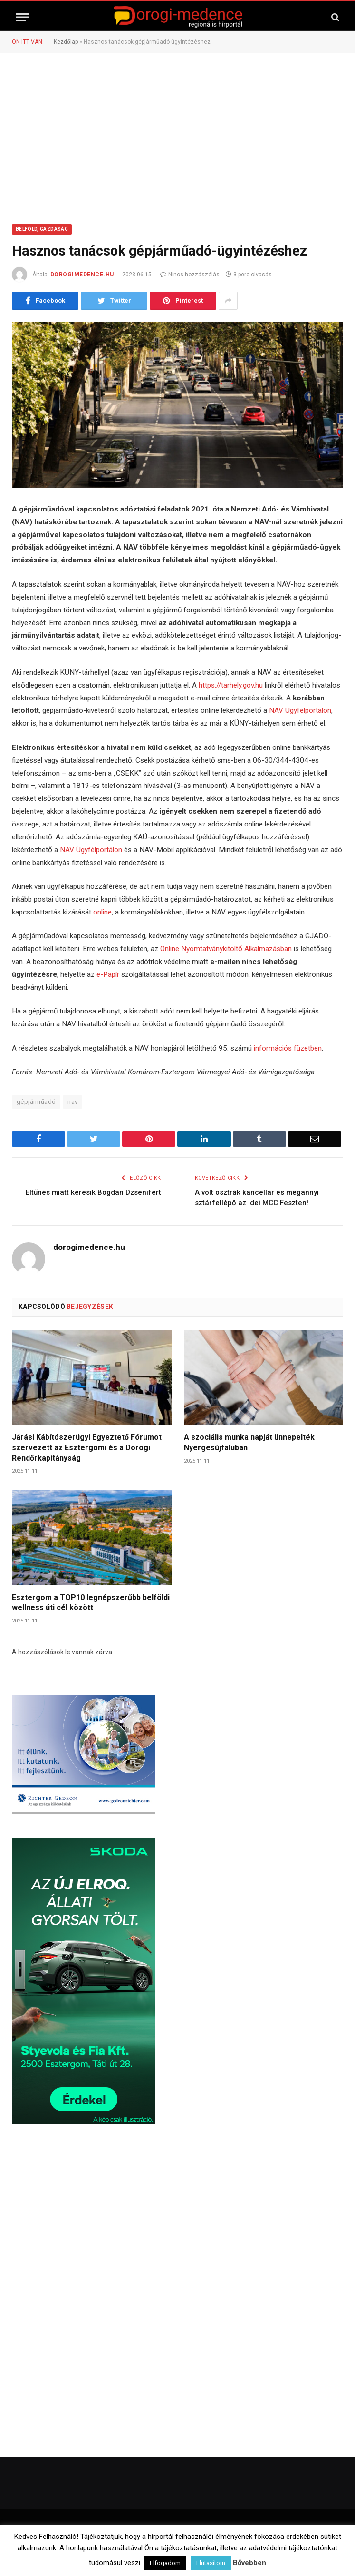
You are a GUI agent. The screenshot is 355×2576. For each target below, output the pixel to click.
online (102, 912)
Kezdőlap (66, 42)
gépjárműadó (36, 1101)
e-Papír (107, 974)
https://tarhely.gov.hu (231, 685)
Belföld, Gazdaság (42, 229)
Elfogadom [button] (165, 2562)
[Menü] (22, 17)
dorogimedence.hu (82, 274)
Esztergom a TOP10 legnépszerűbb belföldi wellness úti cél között (91, 1602)
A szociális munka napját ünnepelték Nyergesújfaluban (249, 1442)
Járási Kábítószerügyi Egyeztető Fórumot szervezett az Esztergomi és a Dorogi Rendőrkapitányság (87, 1448)
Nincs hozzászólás (190, 274)
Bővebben (249, 2562)
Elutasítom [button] (210, 2562)
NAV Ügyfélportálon (300, 710)
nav (72, 1101)
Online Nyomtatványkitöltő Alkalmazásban (226, 948)
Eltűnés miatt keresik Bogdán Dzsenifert (93, 1192)
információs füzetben (288, 1048)
